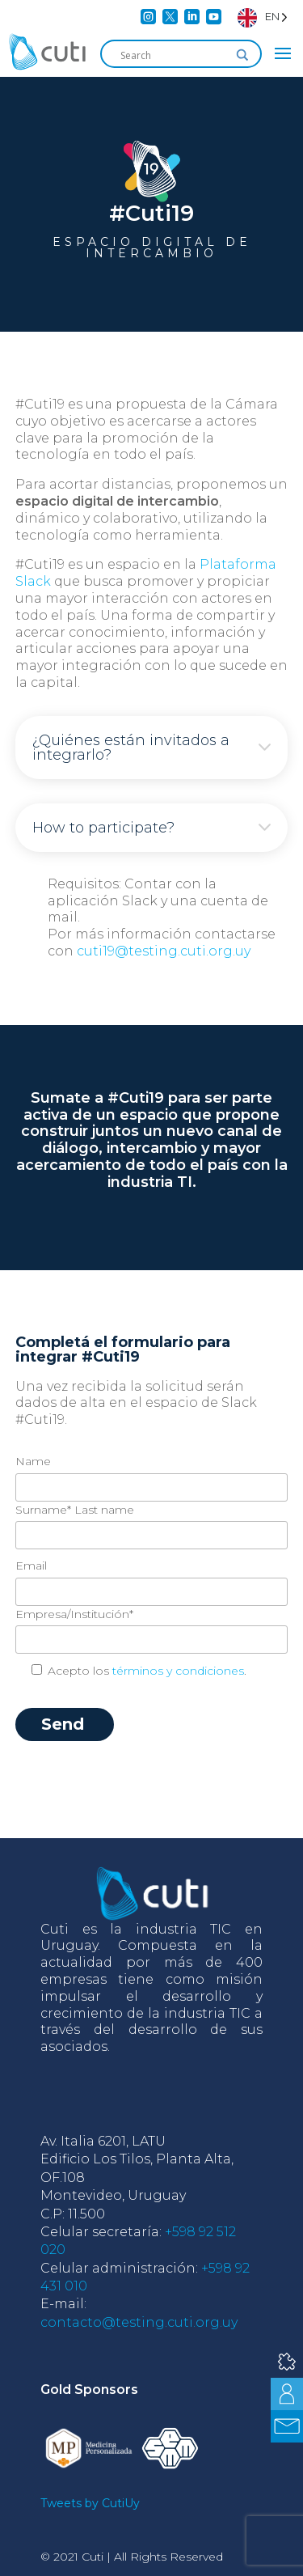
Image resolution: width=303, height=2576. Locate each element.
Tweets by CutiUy (90, 2503)
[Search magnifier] (242, 55)
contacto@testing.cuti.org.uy (139, 2322)
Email (31, 1565)
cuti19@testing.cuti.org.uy (163, 951)
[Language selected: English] (262, 17)
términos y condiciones (178, 1670)
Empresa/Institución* (74, 1614)
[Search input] (173, 55)
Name (33, 1461)
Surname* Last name (74, 1509)
